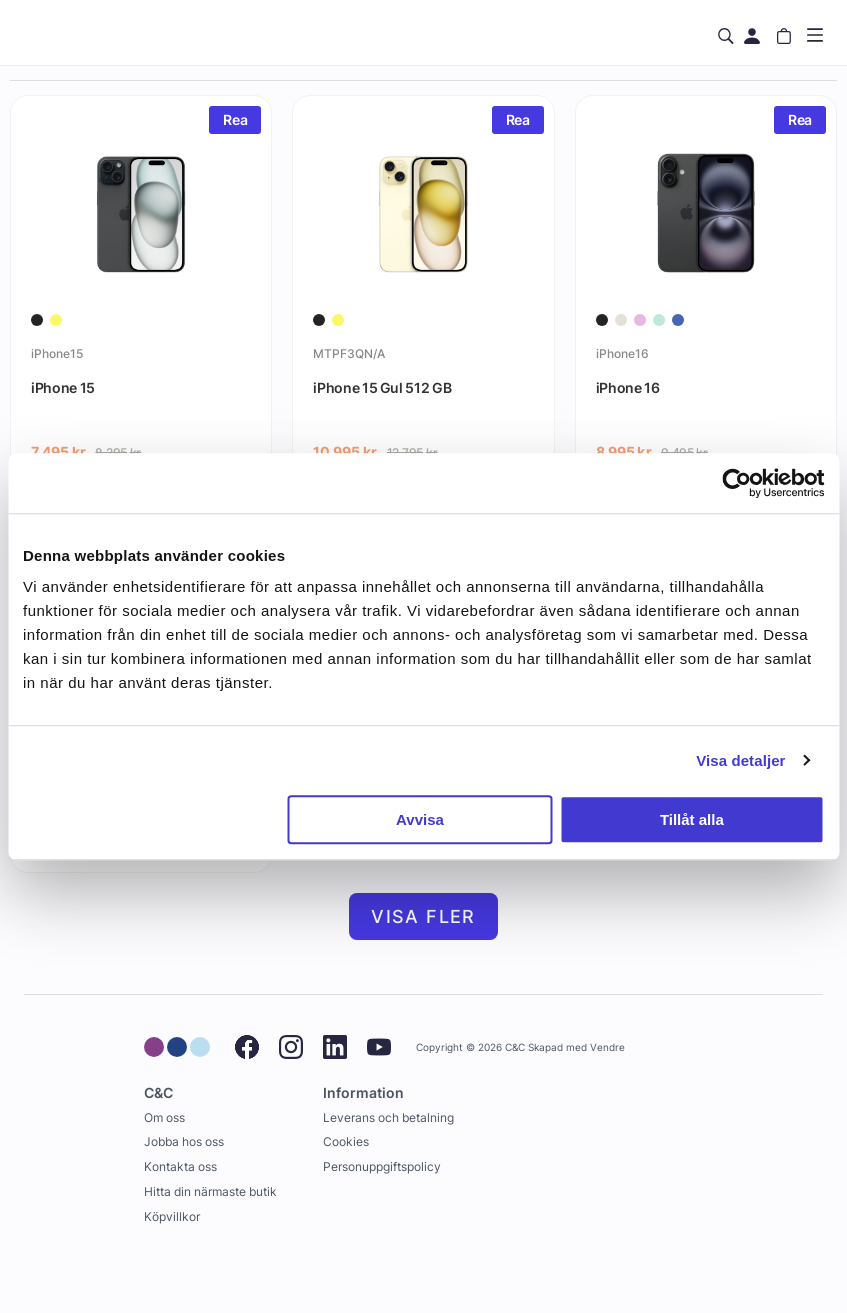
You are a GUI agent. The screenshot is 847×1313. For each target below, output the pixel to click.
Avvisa (420, 819)
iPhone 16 (628, 387)
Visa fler (423, 916)
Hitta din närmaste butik (210, 1191)
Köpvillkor (172, 1216)
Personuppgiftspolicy (382, 1166)
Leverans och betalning (388, 1117)
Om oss (164, 1117)
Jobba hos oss (184, 1141)
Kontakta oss (180, 1166)
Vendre (607, 1047)
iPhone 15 (63, 387)
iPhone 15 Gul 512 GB (382, 387)
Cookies (346, 1141)
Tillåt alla (692, 819)
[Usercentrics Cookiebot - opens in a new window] (736, 483)
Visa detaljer (740, 760)
